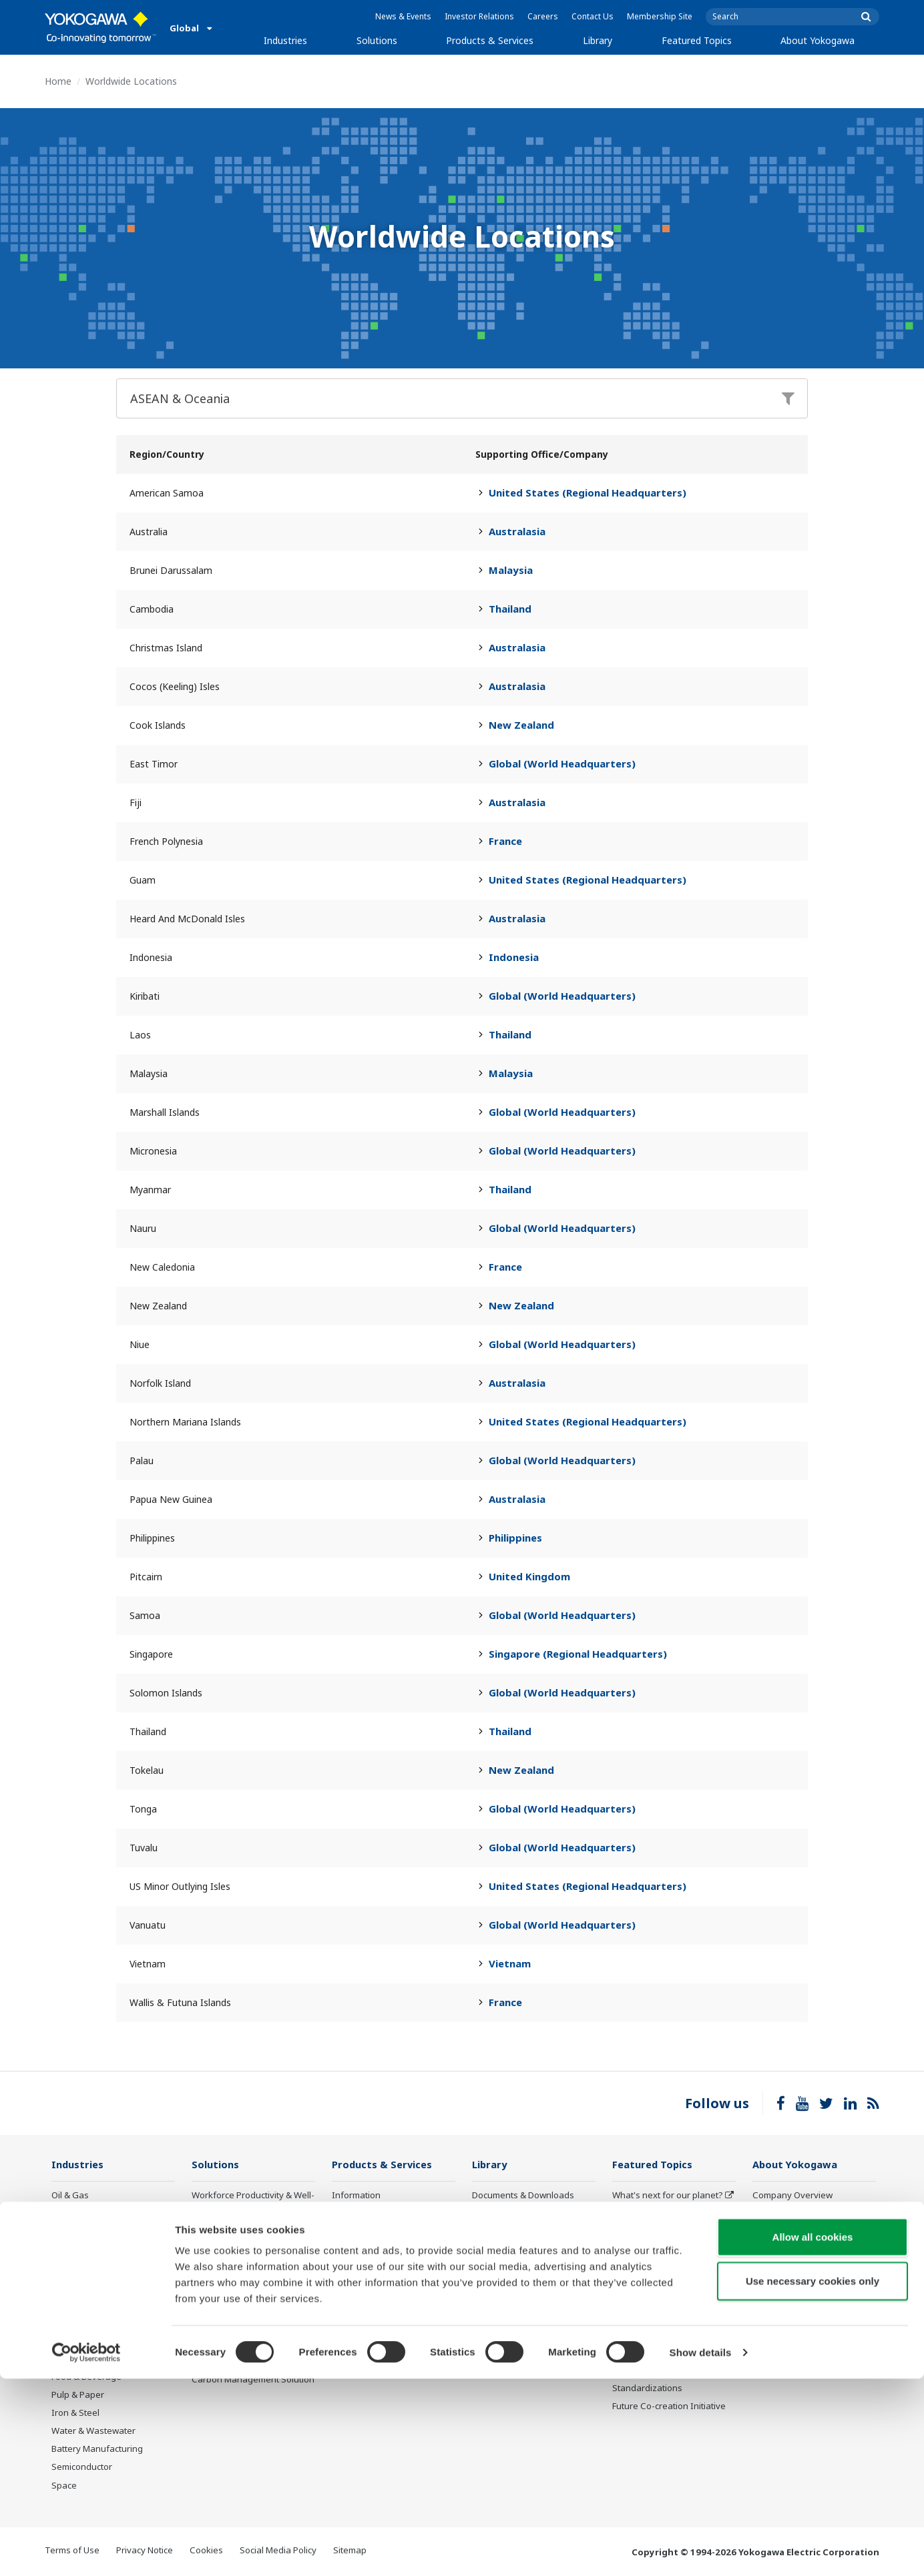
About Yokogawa (817, 40)
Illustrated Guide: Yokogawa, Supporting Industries (811, 2346)
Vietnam (510, 1963)
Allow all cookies (812, 2434)
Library (597, 40)
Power (64, 2268)
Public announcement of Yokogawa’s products (381, 2328)
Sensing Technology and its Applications (668, 2364)
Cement (67, 2340)
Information (356, 2196)
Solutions (377, 40)
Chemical (70, 2250)
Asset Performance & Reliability (235, 2248)
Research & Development (804, 2268)
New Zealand (521, 724)
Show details (701, 2549)
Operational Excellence (238, 2273)
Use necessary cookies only (812, 2478)
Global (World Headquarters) (562, 763)
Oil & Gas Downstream (97, 2214)
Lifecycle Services (367, 2286)
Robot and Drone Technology (672, 2322)
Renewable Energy (89, 2286)
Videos (486, 2232)
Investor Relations (479, 16)
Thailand (510, 608)
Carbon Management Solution (253, 2380)
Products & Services (489, 40)
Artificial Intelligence (653, 2304)
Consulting (354, 2250)
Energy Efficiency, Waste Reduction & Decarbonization (251, 2296)
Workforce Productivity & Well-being (253, 2201)
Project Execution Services (385, 2268)
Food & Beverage (86, 2377)
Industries (285, 40)
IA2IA (623, 2268)
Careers (542, 16)
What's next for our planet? (667, 2196)
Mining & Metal (81, 2322)
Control (347, 2214)
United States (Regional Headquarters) (587, 492)
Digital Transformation (658, 2286)
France (505, 841)
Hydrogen (71, 2304)
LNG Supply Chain (87, 2232)
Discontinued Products (377, 2352)
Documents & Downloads (523, 2196)
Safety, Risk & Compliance (244, 2225)
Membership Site (659, 16)
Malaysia (511, 570)
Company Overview (792, 2196)
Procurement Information (804, 2286)
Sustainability (779, 2232)
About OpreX (638, 2232)
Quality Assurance (789, 2304)
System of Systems (651, 2250)
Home (58, 81)
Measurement (360, 2232)
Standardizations (647, 2388)
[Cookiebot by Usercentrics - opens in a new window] (86, 2550)
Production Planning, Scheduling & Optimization (245, 2356)
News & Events (403, 16)
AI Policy (769, 2322)
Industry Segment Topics (663, 2214)
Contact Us (592, 16)
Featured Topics (697, 40)
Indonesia (514, 957)
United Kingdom (529, 1576)
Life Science (356, 2304)
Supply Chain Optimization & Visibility (249, 2326)
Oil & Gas (70, 2196)
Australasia (517, 531)
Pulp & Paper (77, 2395)
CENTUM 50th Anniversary (666, 2340)
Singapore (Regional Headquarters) (578, 1653)
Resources (493, 2214)
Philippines (515, 1537)
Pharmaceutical (82, 2358)
